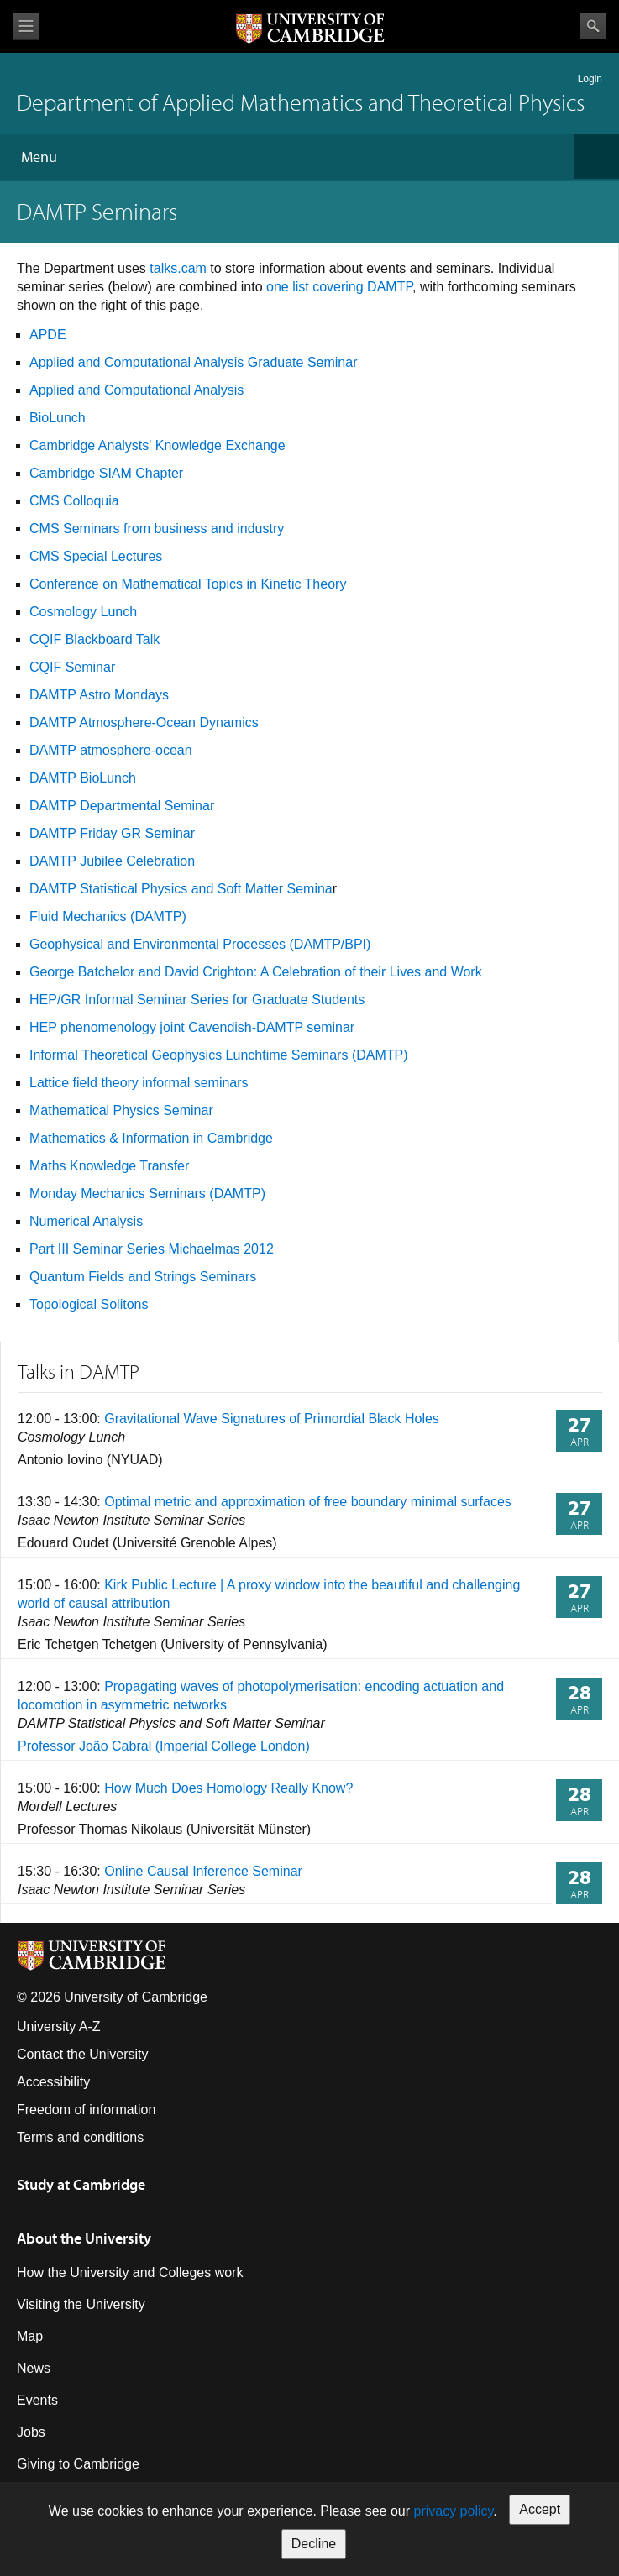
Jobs (31, 2432)
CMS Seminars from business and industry (156, 528)
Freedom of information (86, 2109)
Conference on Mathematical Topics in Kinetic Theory (187, 584)
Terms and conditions (80, 2137)
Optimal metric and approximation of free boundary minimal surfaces (307, 1502)
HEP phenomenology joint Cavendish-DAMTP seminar (191, 1027)
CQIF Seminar (72, 667)
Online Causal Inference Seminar (203, 1871)
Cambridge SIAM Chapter (106, 473)
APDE (47, 334)
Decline (313, 2544)
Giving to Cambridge (78, 2464)
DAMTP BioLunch (82, 778)
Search (593, 26)
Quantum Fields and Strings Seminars (142, 1277)
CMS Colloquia (74, 501)
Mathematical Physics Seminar (121, 1110)
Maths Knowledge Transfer (109, 1166)
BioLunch (57, 418)
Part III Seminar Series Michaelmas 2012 (151, 1249)
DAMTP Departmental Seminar (121, 805)
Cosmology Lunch (83, 612)
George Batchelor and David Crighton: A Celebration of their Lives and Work (255, 972)
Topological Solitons (88, 1304)
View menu (26, 26)
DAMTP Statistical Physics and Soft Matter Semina (181, 889)
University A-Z (59, 2026)
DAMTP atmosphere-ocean (110, 750)
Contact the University (83, 2054)
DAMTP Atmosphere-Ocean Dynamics (144, 722)
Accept (539, 2509)
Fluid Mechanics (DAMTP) (107, 916)
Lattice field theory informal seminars (139, 1083)
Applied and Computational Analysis (136, 390)
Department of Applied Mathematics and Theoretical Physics (301, 102)
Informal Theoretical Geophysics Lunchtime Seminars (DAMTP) (218, 1055)
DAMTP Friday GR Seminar (112, 833)
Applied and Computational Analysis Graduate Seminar (193, 362)
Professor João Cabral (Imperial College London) (164, 1746)
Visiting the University (81, 2304)
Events (37, 2400)
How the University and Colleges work (130, 2272)
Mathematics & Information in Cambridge (151, 1138)
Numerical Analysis (86, 1221)
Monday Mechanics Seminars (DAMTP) (147, 1193)
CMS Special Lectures (95, 556)
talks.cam (178, 268)
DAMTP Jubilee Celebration (112, 861)
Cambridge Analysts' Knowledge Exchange (157, 445)
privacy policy (453, 2511)
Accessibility (53, 2082)
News (33, 2368)
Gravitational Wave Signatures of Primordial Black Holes (271, 1418)
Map (30, 2336)
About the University (84, 2238)
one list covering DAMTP (339, 287)
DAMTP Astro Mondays (99, 695)
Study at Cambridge (81, 2184)
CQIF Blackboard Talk (94, 639)
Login (590, 79)
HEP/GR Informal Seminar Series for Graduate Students (197, 999)
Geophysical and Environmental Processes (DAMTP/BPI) (199, 944)
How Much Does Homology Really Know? (228, 1788)
